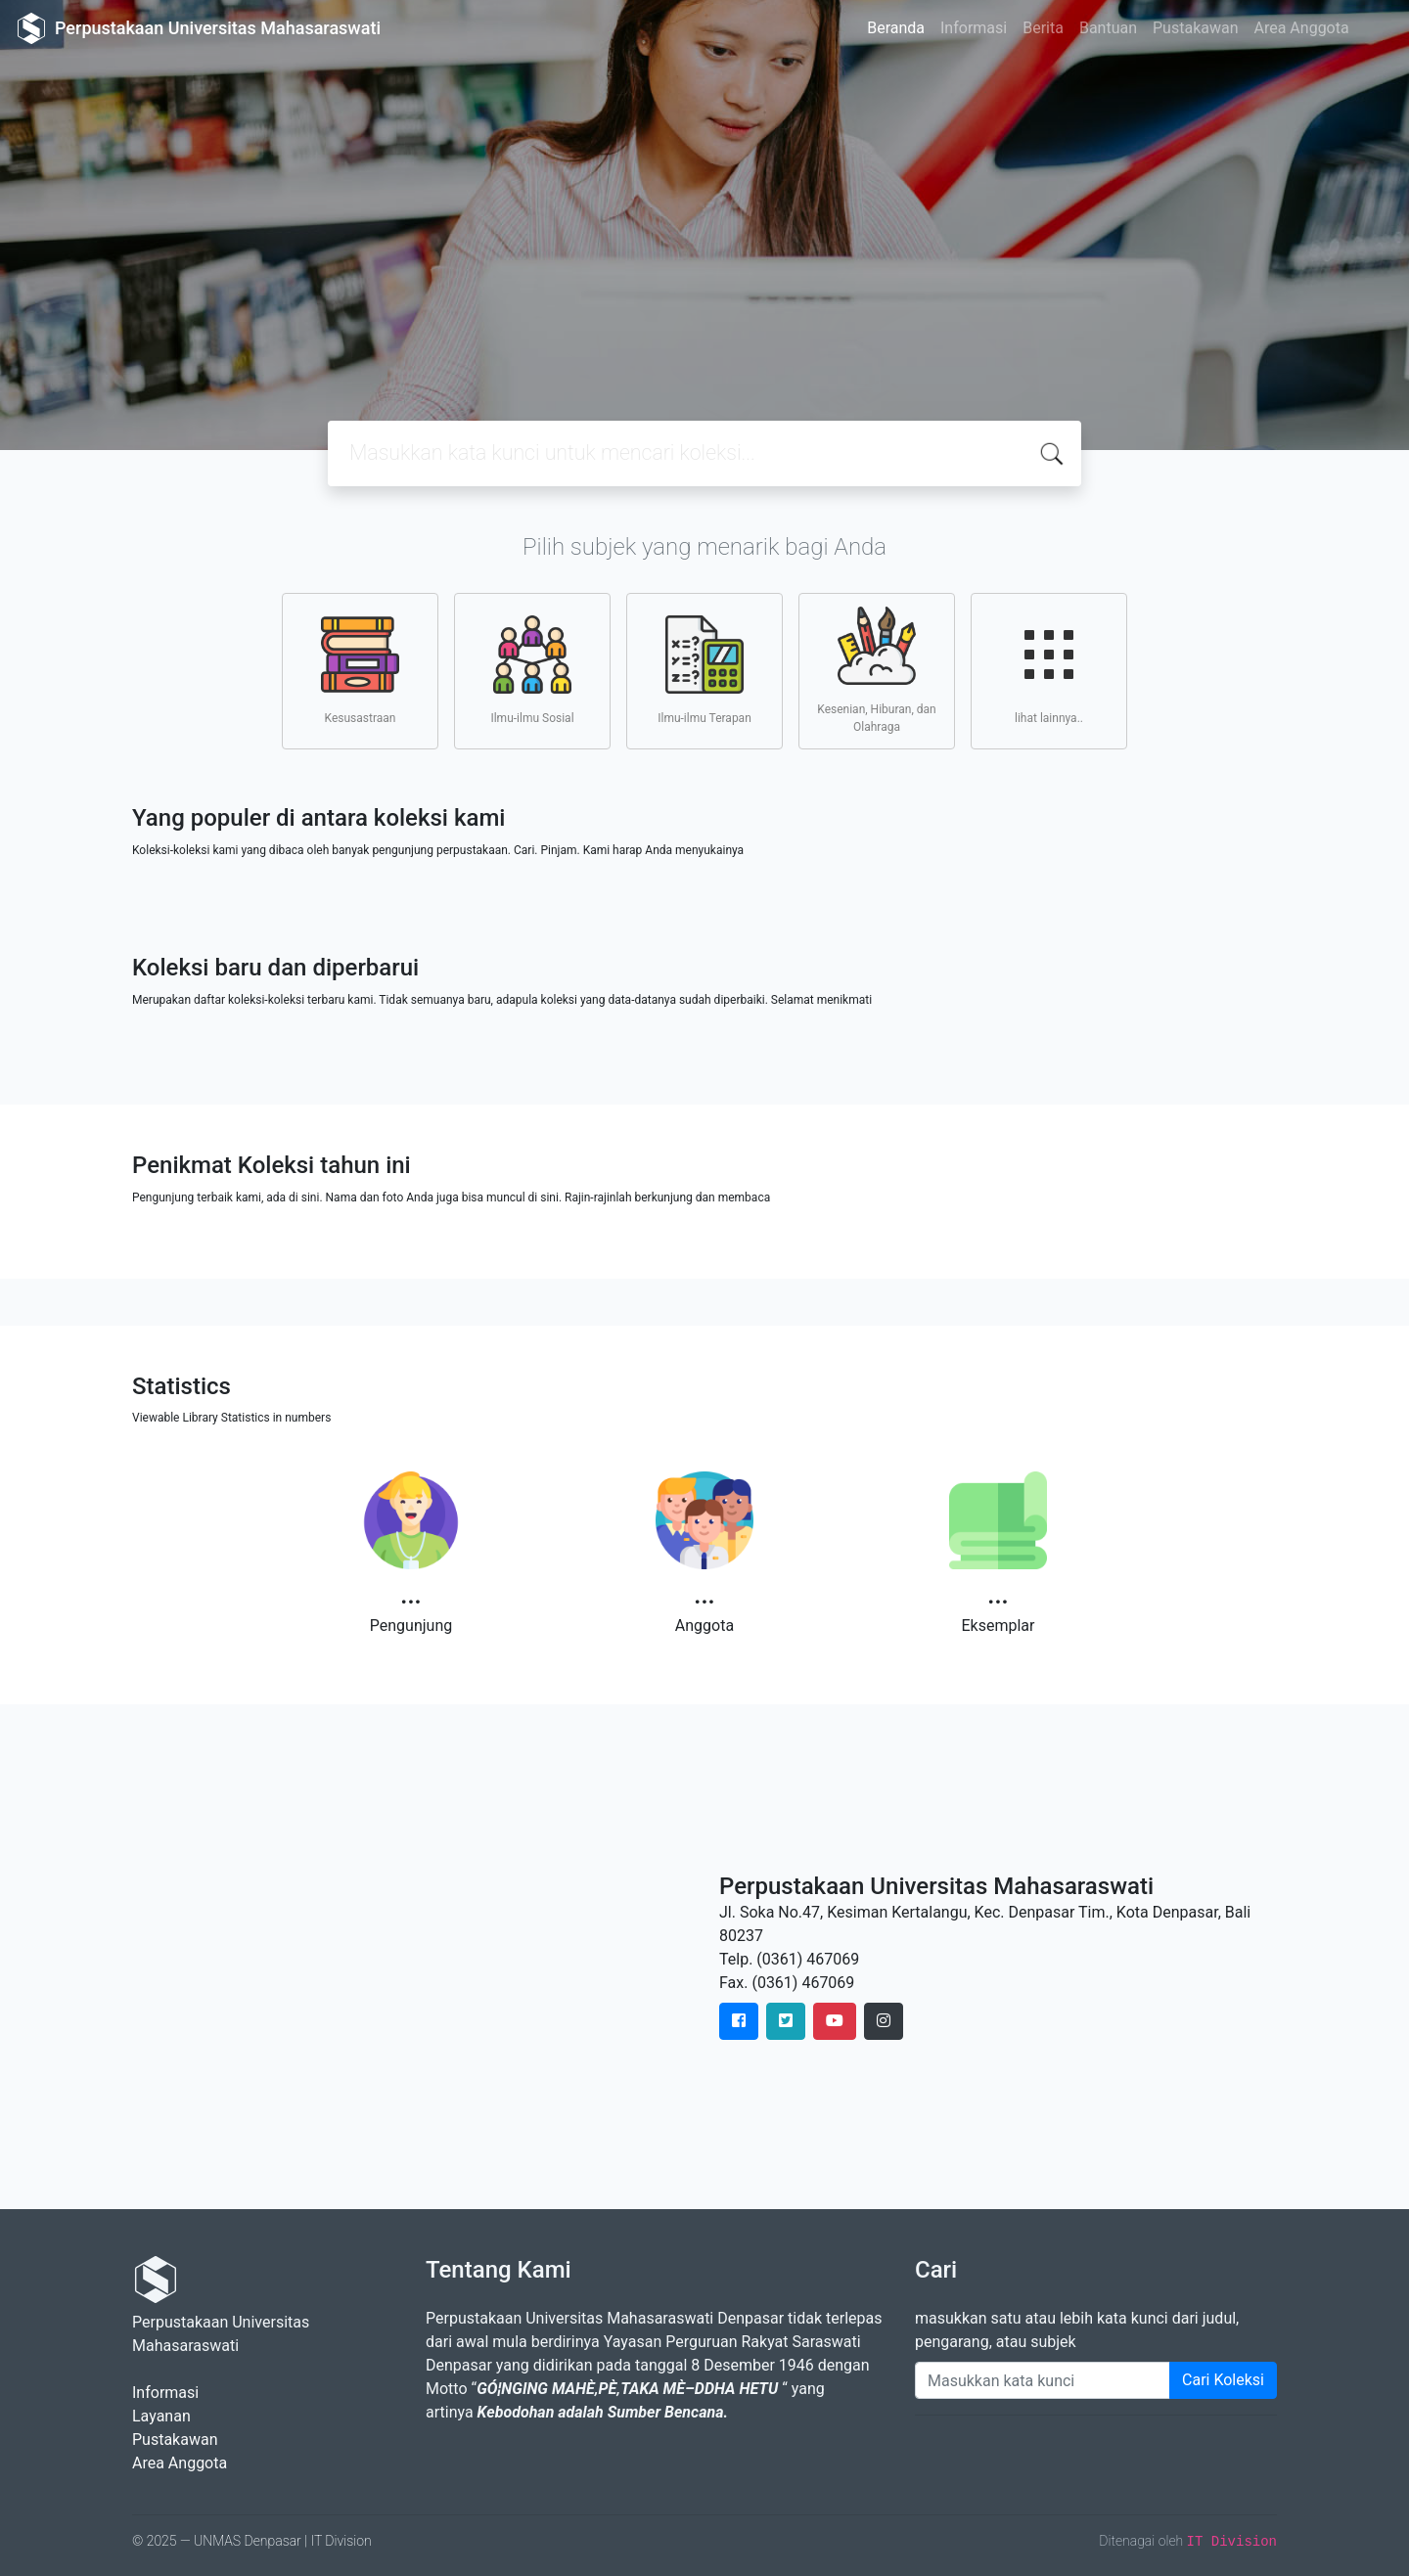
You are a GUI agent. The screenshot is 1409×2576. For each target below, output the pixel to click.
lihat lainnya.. (1049, 670)
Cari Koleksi (1223, 2380)
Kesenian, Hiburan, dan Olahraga (876, 670)
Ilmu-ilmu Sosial (531, 670)
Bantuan (1108, 28)
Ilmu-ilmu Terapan (704, 670)
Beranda (896, 28)
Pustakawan (1195, 28)
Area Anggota (1301, 28)
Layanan (161, 2416)
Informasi (973, 28)
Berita (1043, 28)
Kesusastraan (360, 670)
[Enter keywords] (1042, 2380)
